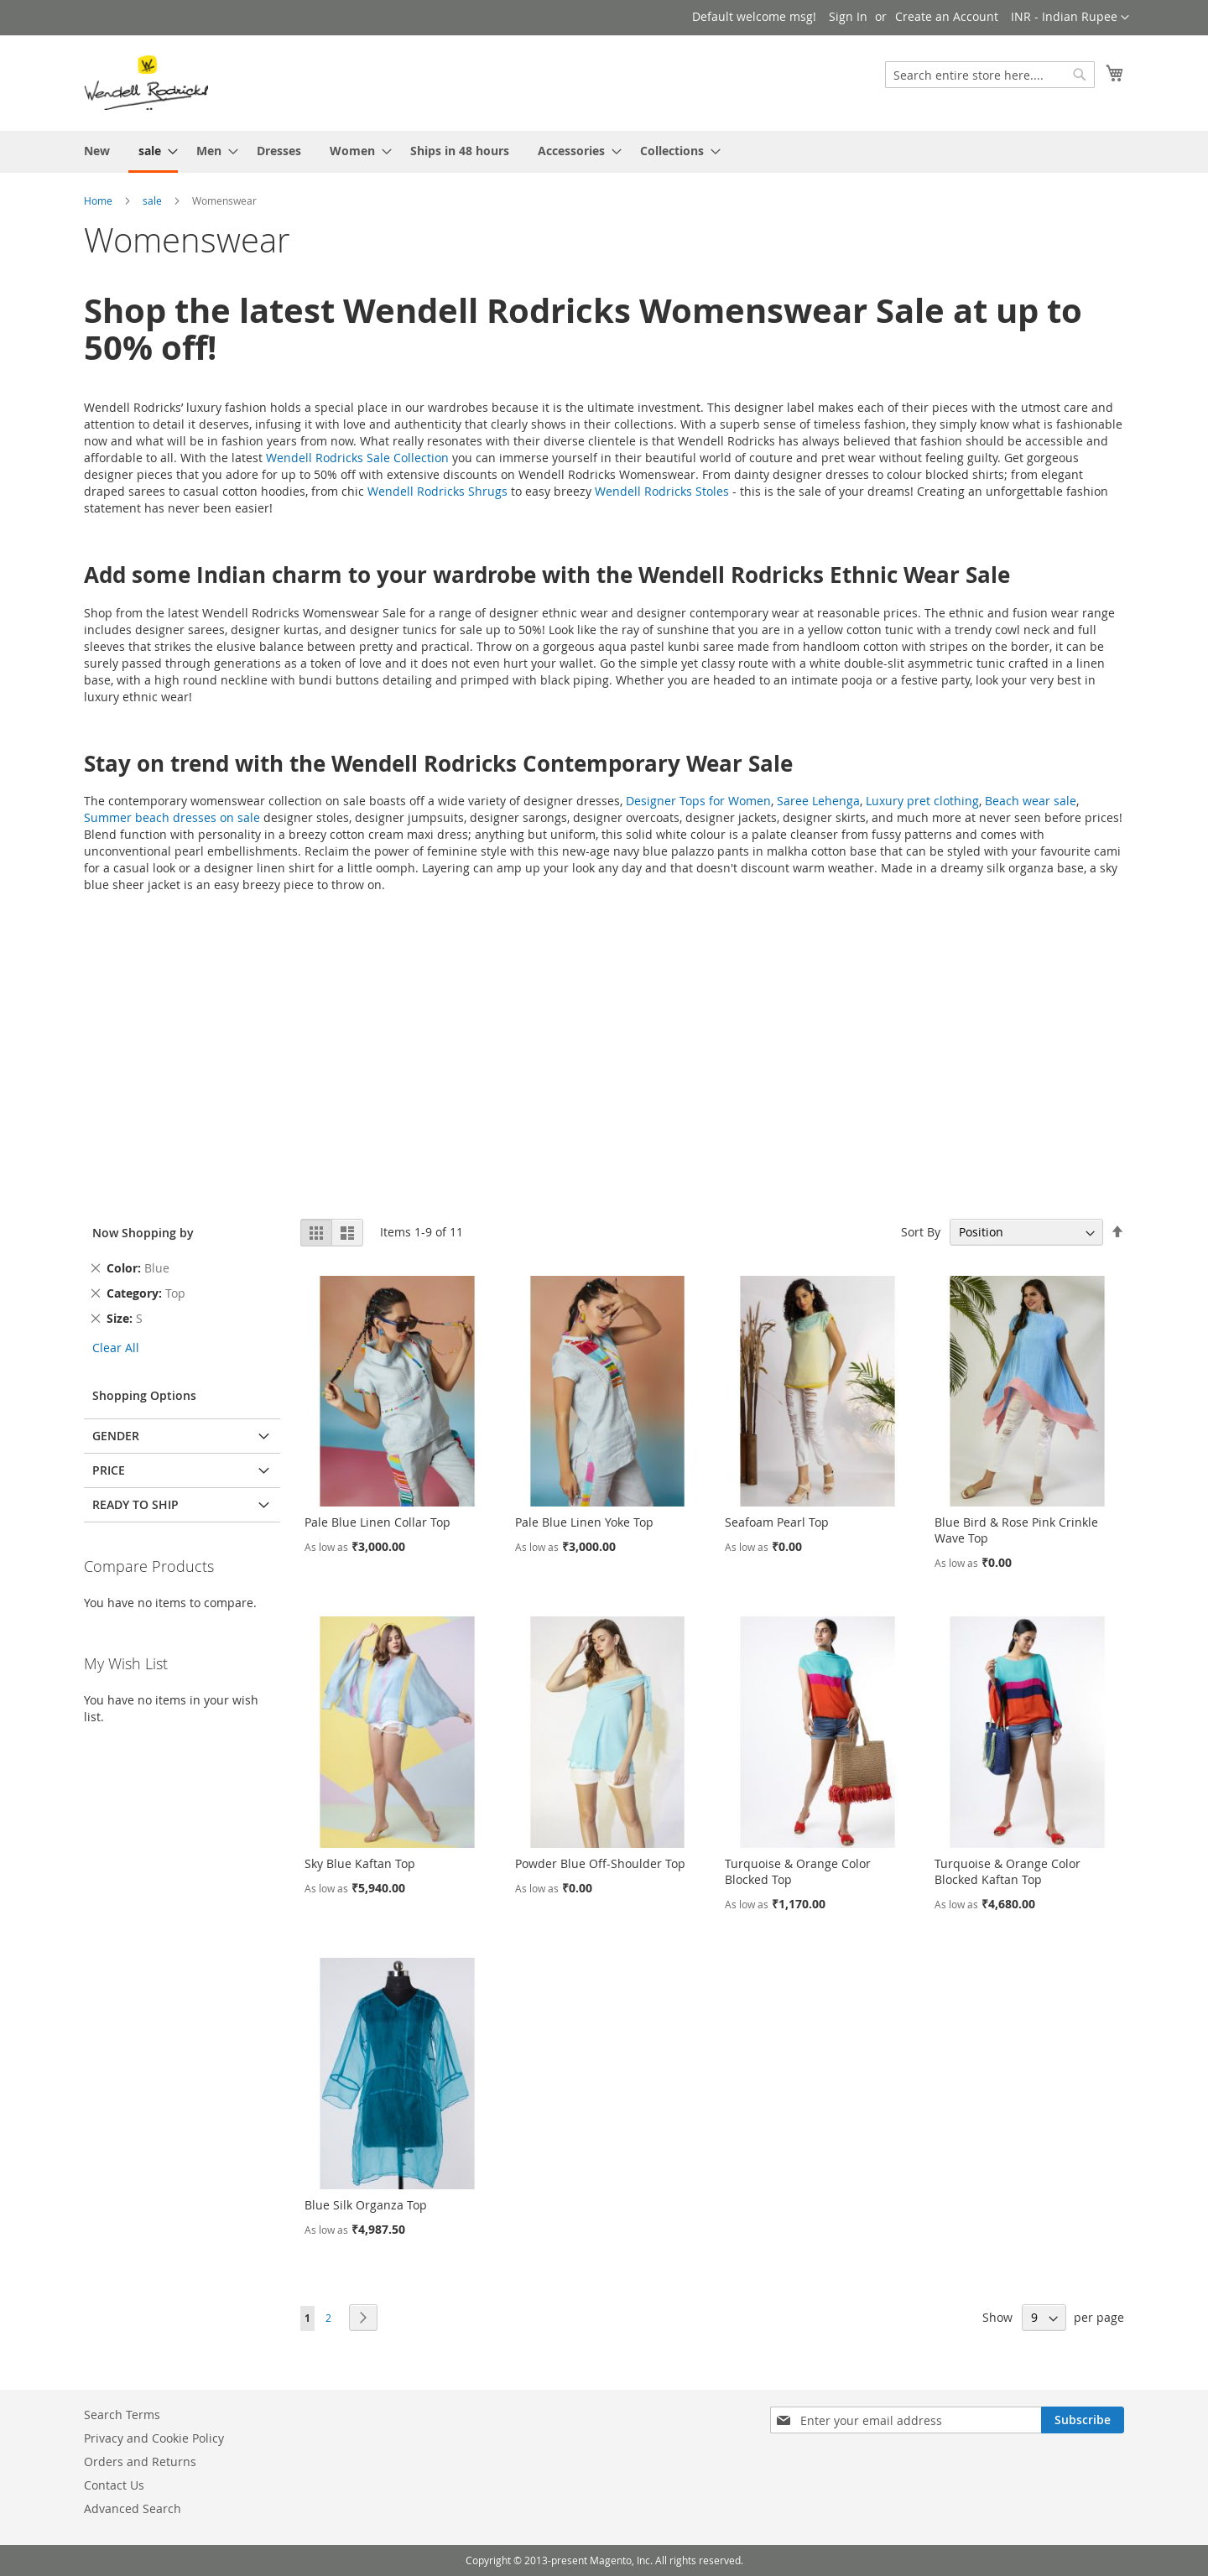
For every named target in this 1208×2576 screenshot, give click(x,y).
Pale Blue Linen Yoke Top (584, 1522)
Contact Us (114, 2485)
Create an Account (946, 16)
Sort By (920, 1232)
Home (98, 200)
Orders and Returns (140, 2461)
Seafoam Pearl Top (777, 1522)
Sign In (848, 16)
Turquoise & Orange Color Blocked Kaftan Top (1007, 1871)
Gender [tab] (115, 1436)
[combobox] (990, 74)
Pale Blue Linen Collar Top (377, 1522)
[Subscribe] (1082, 2420)
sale (152, 200)
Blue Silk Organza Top (366, 2205)
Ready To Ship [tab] (135, 1504)
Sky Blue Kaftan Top (360, 1863)
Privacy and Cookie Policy (154, 2438)
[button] (1070, 17)
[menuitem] (97, 150)
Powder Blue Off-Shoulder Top (600, 1863)
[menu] (604, 152)
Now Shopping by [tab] (143, 1233)
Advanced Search (132, 2508)
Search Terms (122, 2414)
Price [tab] (108, 1470)
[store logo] (146, 82)
